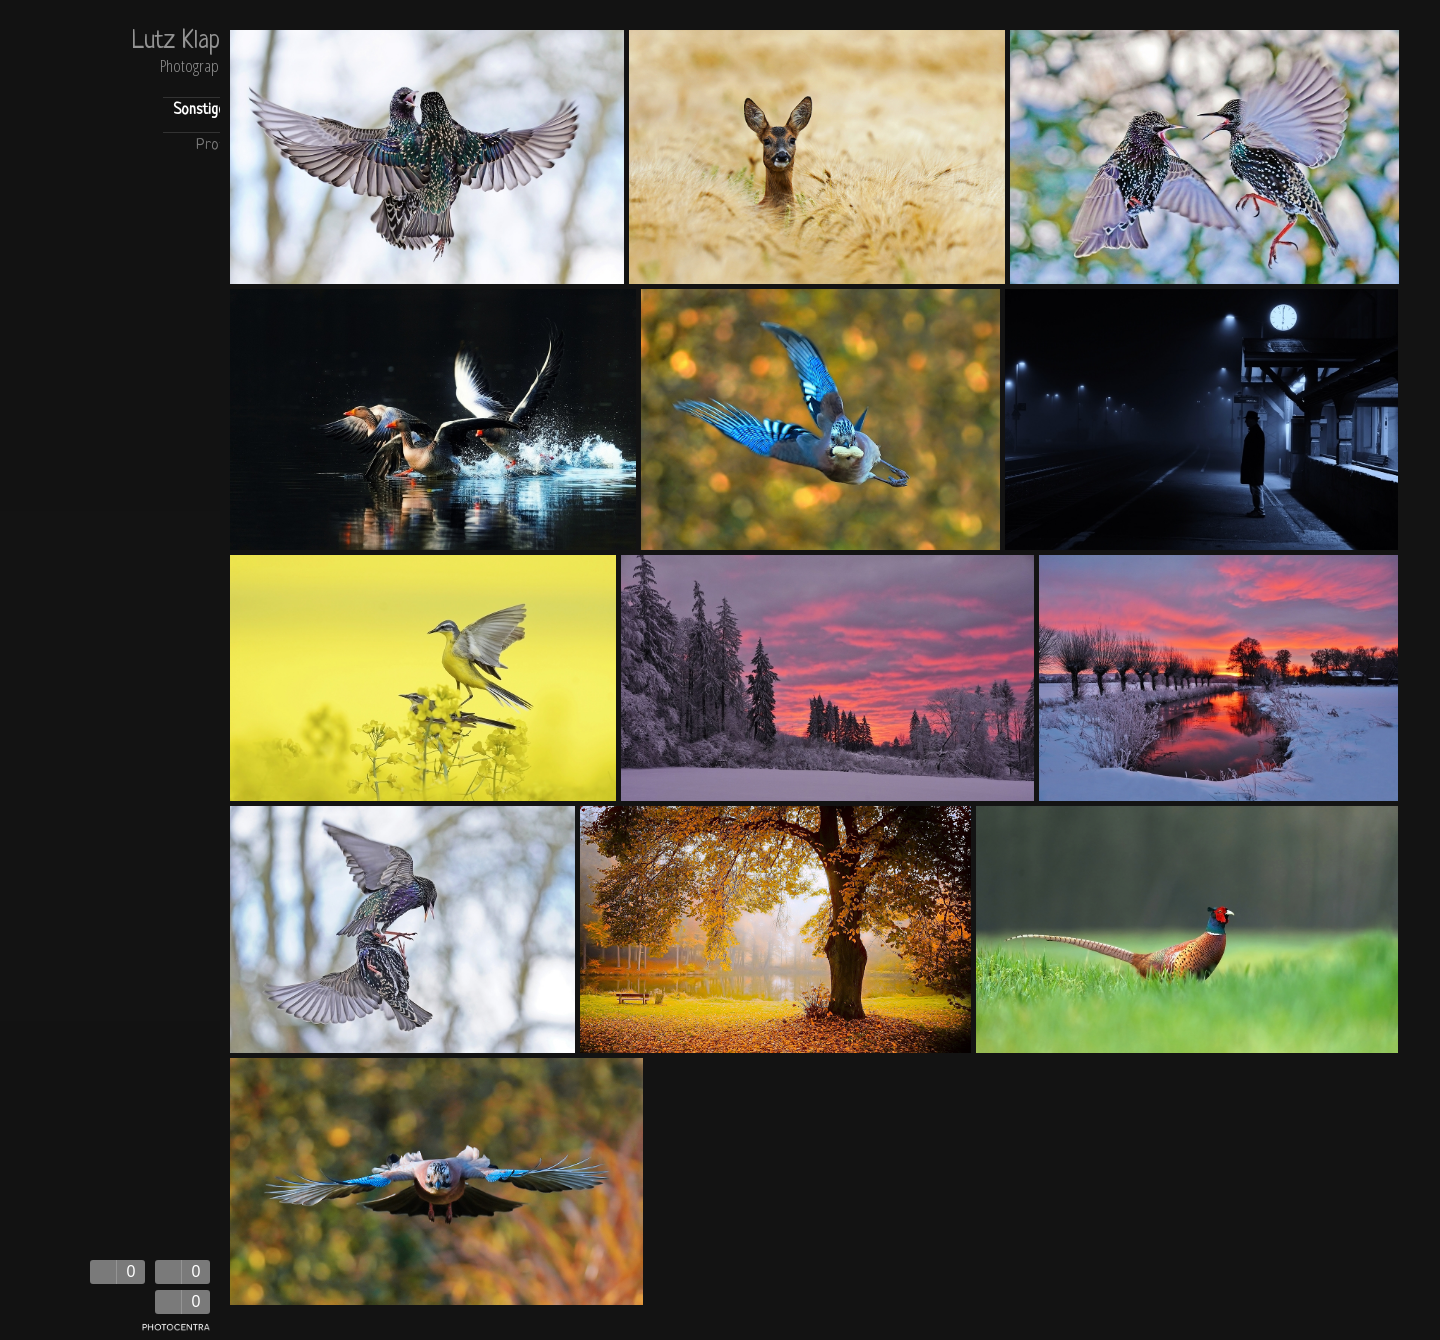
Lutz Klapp (181, 42)
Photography (195, 67)
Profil (213, 145)
